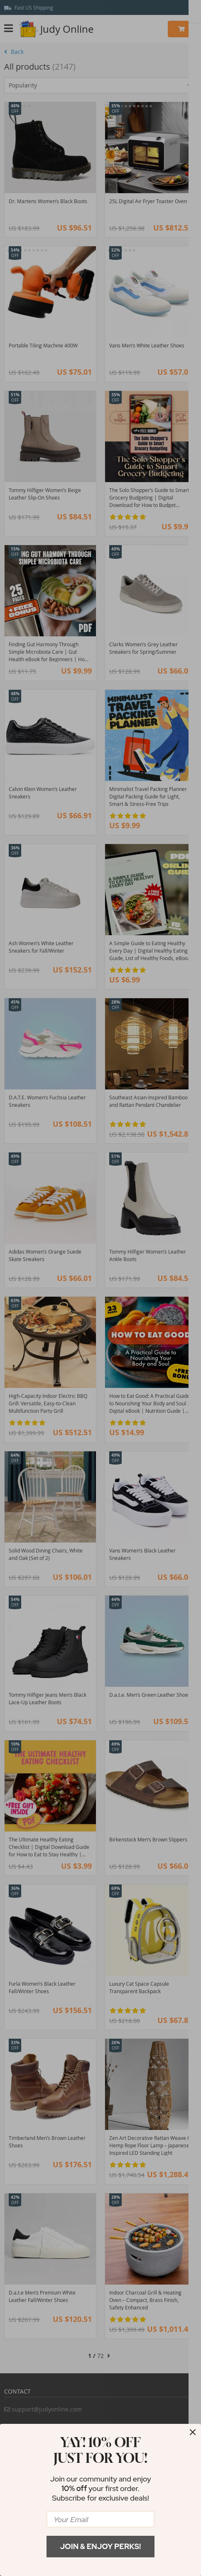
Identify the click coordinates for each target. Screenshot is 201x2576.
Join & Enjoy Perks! (100, 2546)
